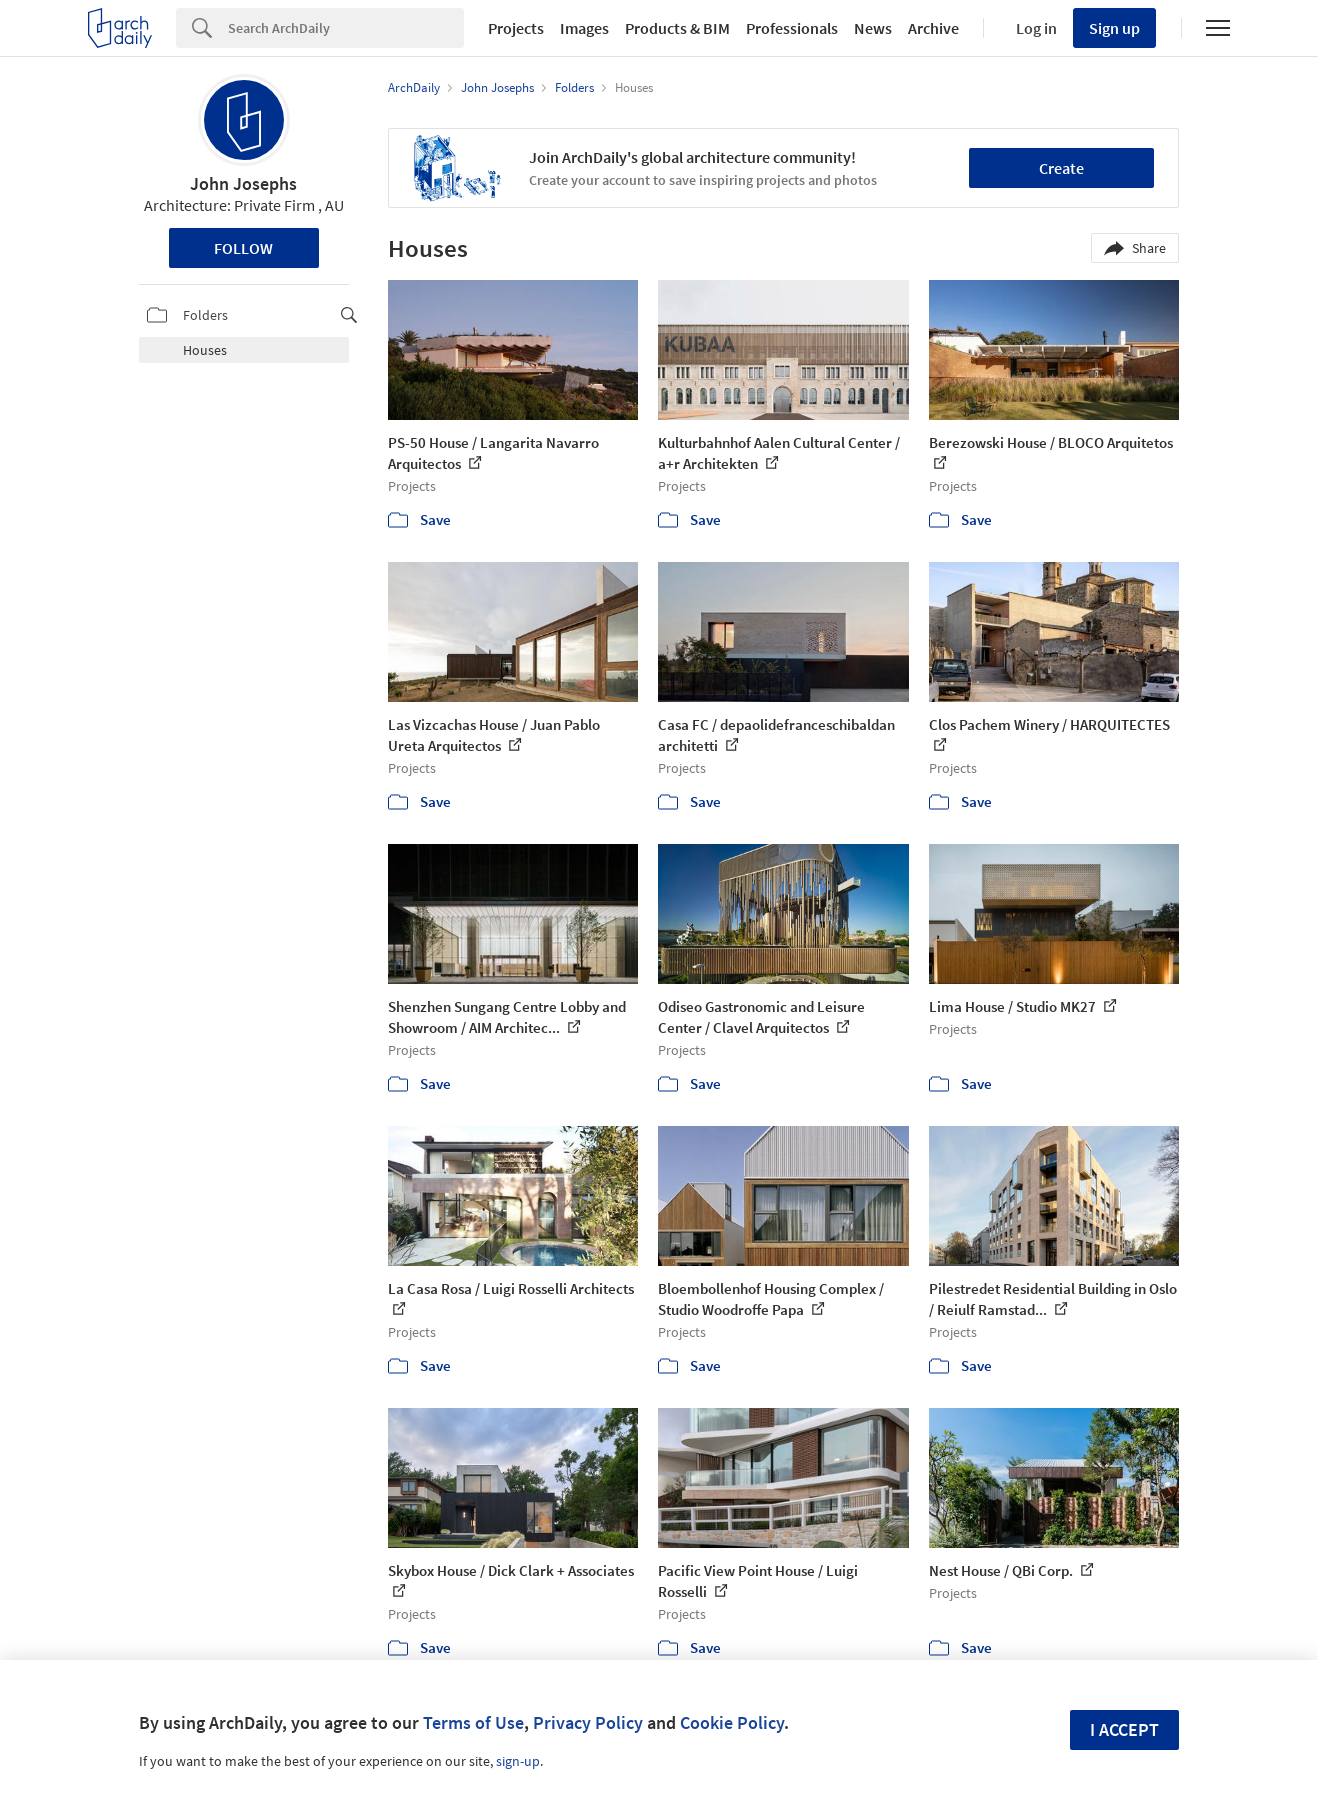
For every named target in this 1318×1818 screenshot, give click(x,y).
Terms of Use (473, 1722)
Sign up (1114, 28)
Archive (933, 28)
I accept (1124, 1729)
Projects (516, 28)
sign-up (518, 1761)
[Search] (346, 28)
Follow (243, 248)
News (873, 28)
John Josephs (243, 183)
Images (584, 28)
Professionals (792, 28)
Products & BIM (677, 28)
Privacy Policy (588, 1722)
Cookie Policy (732, 1722)
